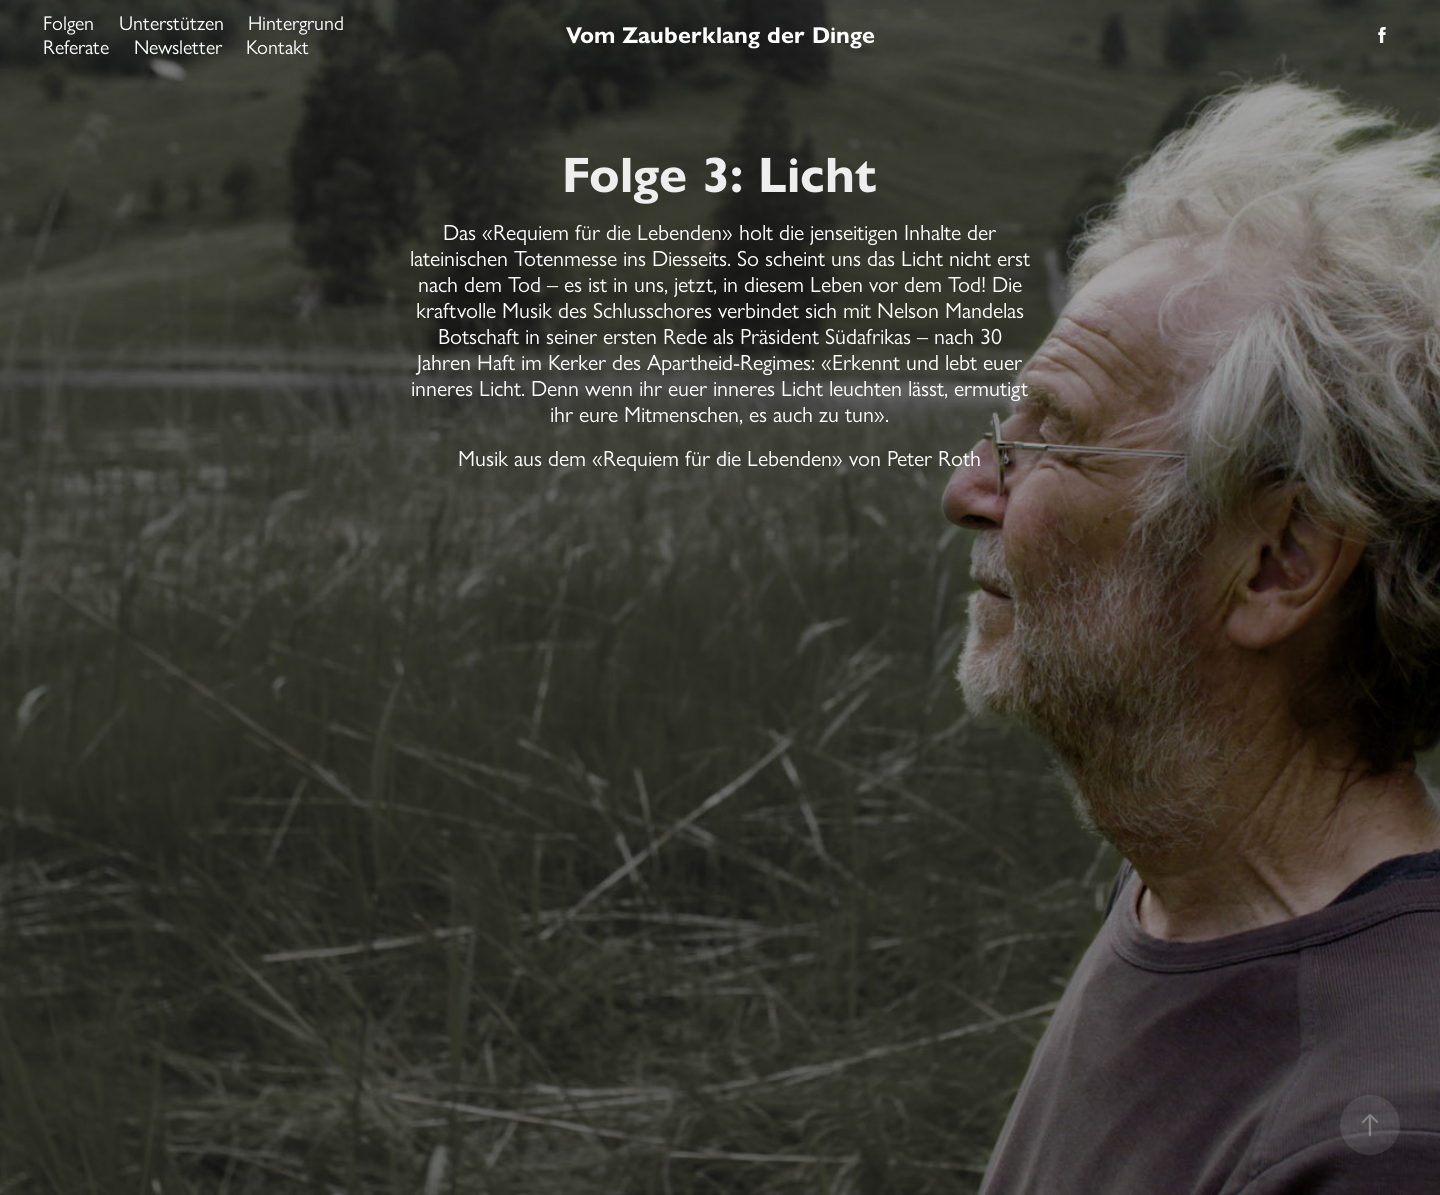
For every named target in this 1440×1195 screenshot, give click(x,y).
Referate (76, 47)
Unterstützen (171, 23)
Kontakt (277, 47)
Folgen (68, 23)
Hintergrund (296, 23)
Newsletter (178, 47)
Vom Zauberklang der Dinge (720, 35)
